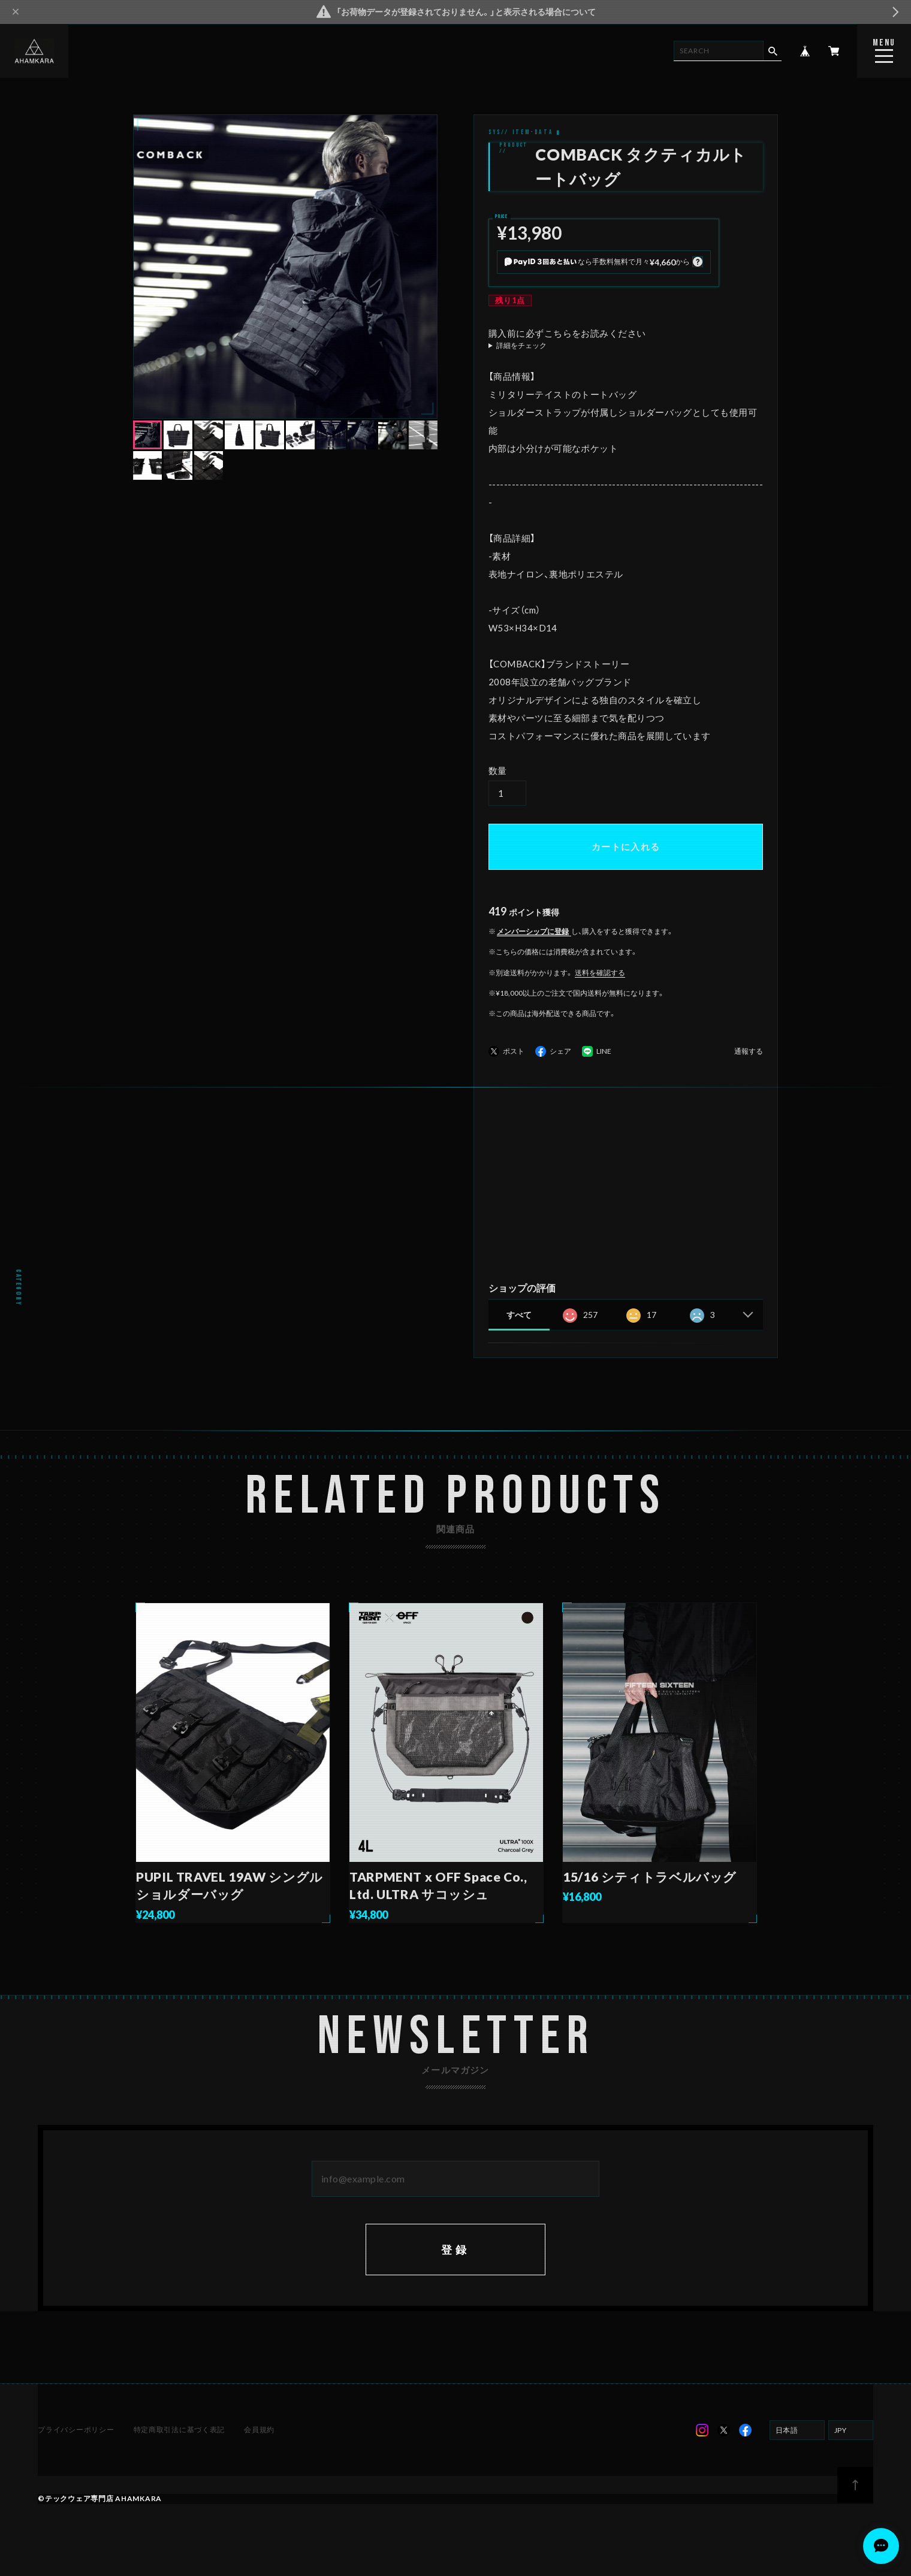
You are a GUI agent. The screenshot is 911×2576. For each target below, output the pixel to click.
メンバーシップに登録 (533, 931)
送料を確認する (600, 972)
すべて (519, 1315)
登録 (455, 2266)
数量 (497, 770)
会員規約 (258, 2446)
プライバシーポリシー (77, 2446)
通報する (748, 1052)
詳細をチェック (521, 345)
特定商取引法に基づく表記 (179, 2446)
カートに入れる (626, 846)
